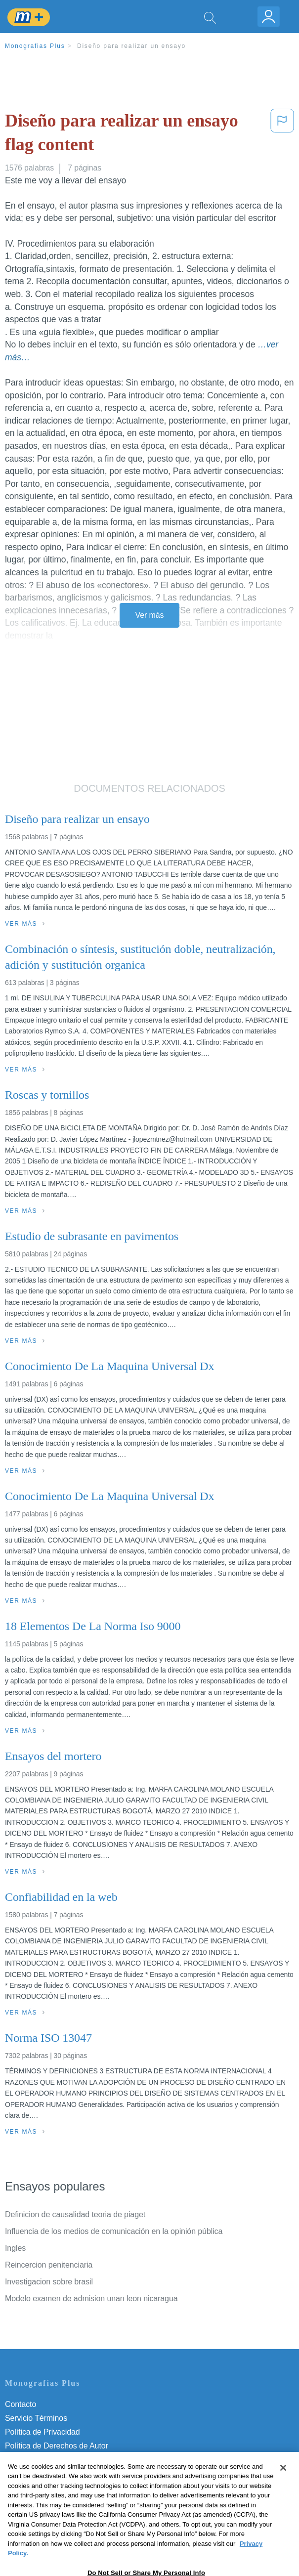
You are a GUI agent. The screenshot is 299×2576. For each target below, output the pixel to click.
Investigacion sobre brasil (49, 2281)
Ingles (15, 2248)
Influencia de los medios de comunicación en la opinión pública (113, 2231)
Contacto (20, 2404)
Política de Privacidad (42, 2432)
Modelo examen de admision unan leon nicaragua (91, 2298)
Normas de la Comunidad (49, 2459)
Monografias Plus (35, 46)
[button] (282, 135)
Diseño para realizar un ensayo (131, 46)
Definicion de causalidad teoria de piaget (75, 2214)
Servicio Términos (36, 2418)
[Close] (283, 2489)
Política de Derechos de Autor (56, 2446)
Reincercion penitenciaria (48, 2265)
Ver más (149, 615)
